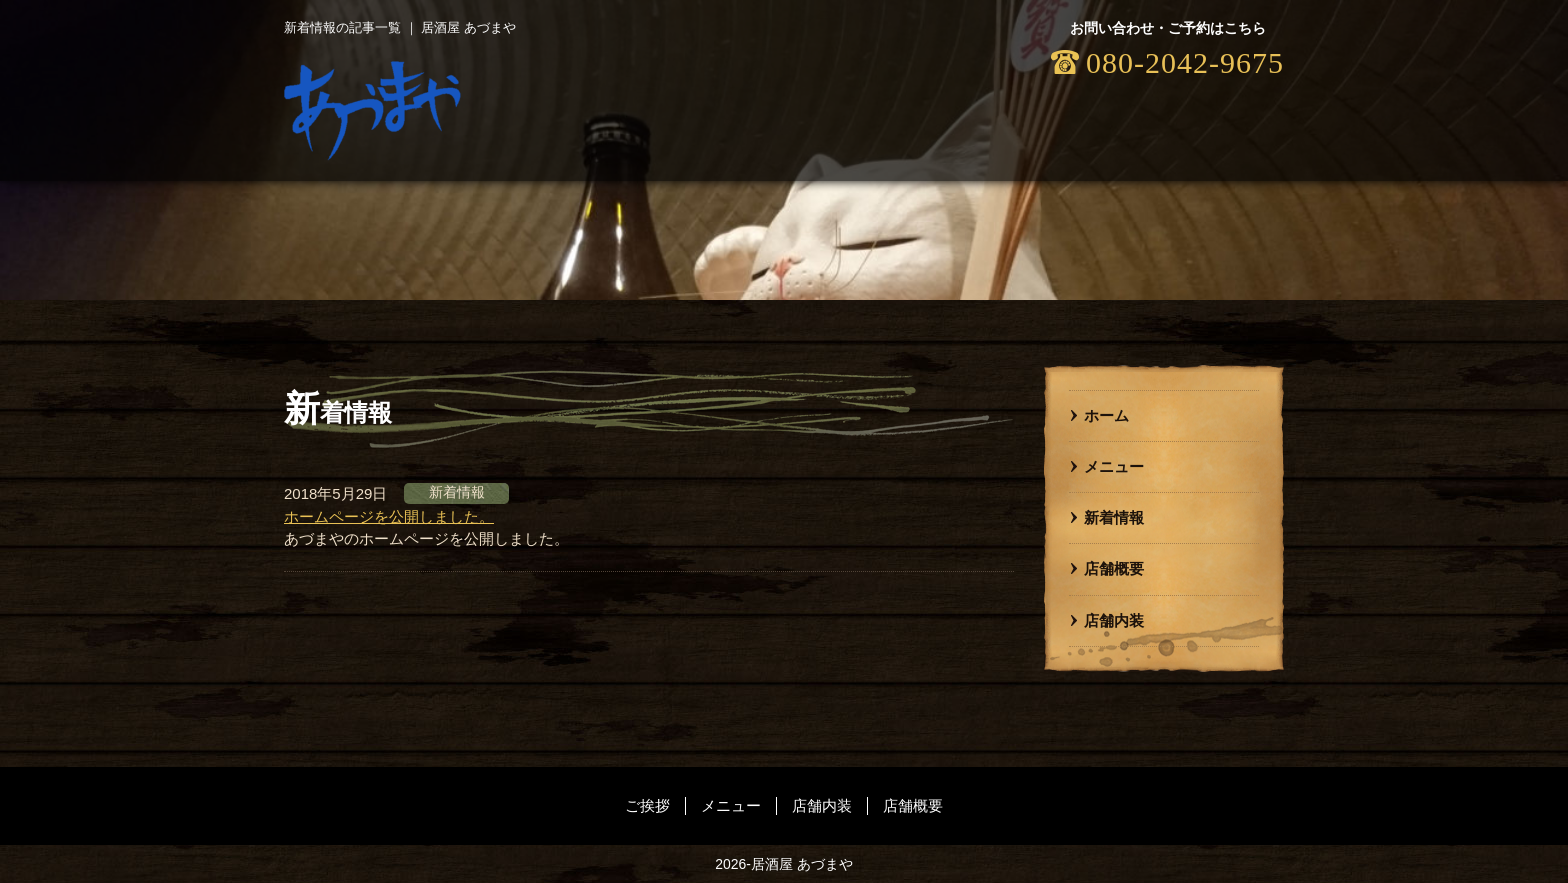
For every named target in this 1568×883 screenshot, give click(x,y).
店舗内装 (1114, 620)
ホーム (1106, 415)
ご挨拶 (647, 805)
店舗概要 (1114, 568)
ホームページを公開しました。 (389, 516)
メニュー (1114, 466)
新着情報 (1114, 517)
